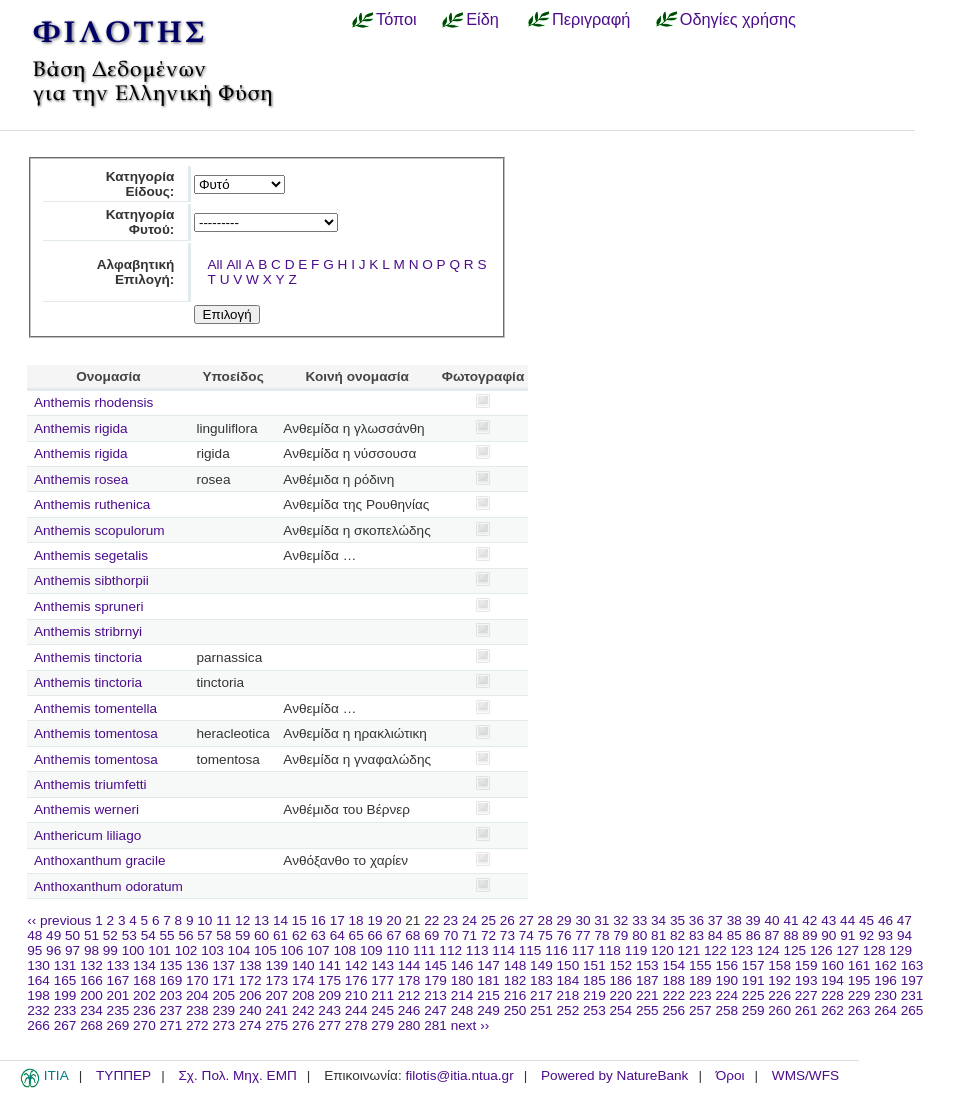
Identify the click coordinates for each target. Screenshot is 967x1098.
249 (488, 1010)
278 (356, 1025)
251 (541, 1010)
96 (53, 950)
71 (469, 935)
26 (507, 920)
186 (621, 980)
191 (753, 980)
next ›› (470, 1025)
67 (393, 935)
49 (53, 935)
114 (503, 950)
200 (91, 995)
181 (488, 980)
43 (828, 920)
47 (904, 920)
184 (568, 980)
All (215, 264)
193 (806, 980)
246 (409, 1010)
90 (828, 935)
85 (734, 935)
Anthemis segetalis (91, 555)
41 (790, 920)
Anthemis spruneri (89, 606)
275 (276, 1025)
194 (832, 980)
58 (223, 935)
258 (726, 1010)
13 (261, 920)
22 (431, 920)
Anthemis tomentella (95, 708)
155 (700, 965)
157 (753, 965)
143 (382, 965)
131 (65, 965)
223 (700, 995)
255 (647, 1010)
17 (337, 920)
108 (344, 950)
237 (171, 1010)
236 (144, 1010)
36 (696, 920)
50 (72, 935)
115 (530, 950)
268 (91, 1025)
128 (874, 950)
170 (197, 980)
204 (197, 995)
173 (276, 980)
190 (726, 980)
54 (148, 935)
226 (779, 995)
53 (129, 935)
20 (393, 920)
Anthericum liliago (87, 835)
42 (809, 920)
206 (250, 995)
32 (620, 920)
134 (144, 965)
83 (696, 935)
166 (91, 980)
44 (847, 920)
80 (639, 935)
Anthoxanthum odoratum (108, 886)
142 (356, 965)
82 (677, 935)
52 (110, 935)
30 (582, 920)
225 (753, 995)
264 (885, 1010)
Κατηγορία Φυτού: (140, 222)
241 (276, 1010)
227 (806, 995)
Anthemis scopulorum (99, 530)
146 (462, 965)
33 (639, 920)
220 (621, 995)
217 (541, 995)
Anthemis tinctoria (88, 657)
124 (768, 950)
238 (197, 1010)
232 (38, 1010)
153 (647, 965)
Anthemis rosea (81, 479)
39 (753, 920)
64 (337, 935)
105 (265, 950)
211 (382, 995)
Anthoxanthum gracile (99, 860)
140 (303, 965)
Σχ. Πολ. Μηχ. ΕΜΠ (237, 1075)
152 (621, 965)
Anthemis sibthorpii (91, 580)
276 (303, 1025)
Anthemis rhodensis (93, 402)
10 (204, 920)
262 (832, 1010)
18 (356, 920)
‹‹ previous (59, 920)
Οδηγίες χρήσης (738, 19)
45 (866, 920)
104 (239, 950)
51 (91, 935)
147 (488, 965)
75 (545, 935)
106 (292, 950)
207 (276, 995)
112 (450, 950)
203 (171, 995)
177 (382, 980)
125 (794, 950)
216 (515, 995)
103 (212, 950)
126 (821, 950)
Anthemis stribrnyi (88, 631)
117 (583, 950)
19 (374, 920)
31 (601, 920)
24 (469, 920)
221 (647, 995)
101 (159, 950)
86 (753, 935)
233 (65, 1010)
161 (859, 965)
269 (118, 1025)
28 (545, 920)
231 (912, 995)
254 (621, 1010)
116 (556, 950)
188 (673, 980)
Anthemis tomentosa (96, 733)
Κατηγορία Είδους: (140, 184)
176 (356, 980)
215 (488, 995)
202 (144, 995)
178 (409, 980)
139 (276, 965)
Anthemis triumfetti (90, 784)
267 (65, 1025)
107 (318, 950)
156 (726, 965)
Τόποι (396, 19)
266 (38, 1025)
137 (223, 965)
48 (34, 935)
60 (261, 935)
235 (118, 1010)
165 (65, 980)
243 (329, 1010)
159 (806, 965)
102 (186, 950)
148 (515, 965)
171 (223, 980)
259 (753, 1010)
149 (541, 965)
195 (859, 980)
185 (594, 980)
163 (912, 965)
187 (647, 980)
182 (515, 980)
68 (412, 935)
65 (356, 935)
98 (91, 950)
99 (110, 950)
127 (847, 950)
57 (204, 935)
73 (507, 935)
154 (673, 965)
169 (171, 980)
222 (673, 995)
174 (303, 980)
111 (424, 950)
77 (582, 935)
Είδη (482, 19)
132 (91, 965)
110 (397, 950)
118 (609, 950)
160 (832, 965)
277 (329, 1025)
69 (431, 935)
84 (715, 935)
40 (771, 920)
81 (658, 935)
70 (450, 935)
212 (409, 995)
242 (303, 1010)
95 (34, 950)
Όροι (730, 1075)
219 (594, 995)
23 (450, 920)
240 (250, 1010)
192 (779, 980)
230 (885, 995)
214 (462, 995)
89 (809, 935)
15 (299, 920)
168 (144, 980)
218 (568, 995)
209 (329, 995)
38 (734, 920)
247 (435, 1010)
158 (779, 965)
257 (700, 1010)
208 (303, 995)
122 (715, 950)
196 (885, 980)
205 (223, 995)
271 (171, 1025)
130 (38, 965)
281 (435, 1025)
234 (91, 1010)
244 (356, 1010)
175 (329, 980)
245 (382, 1010)
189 (700, 980)
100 (133, 950)
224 (726, 995)
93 (885, 935)
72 (488, 935)
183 (541, 980)
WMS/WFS (805, 1075)
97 (72, 950)
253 (594, 1010)
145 (435, 965)
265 (912, 1010)
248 (462, 1010)
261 (806, 1010)
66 (375, 935)
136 (197, 965)
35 (677, 920)
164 (38, 980)
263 (859, 1010)
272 (197, 1025)
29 (564, 920)
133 (118, 965)
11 (223, 920)
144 (409, 965)
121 (689, 950)
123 (742, 950)
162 (885, 965)
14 (280, 920)
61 (280, 935)
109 (371, 950)
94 (904, 935)
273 (223, 1025)
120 (662, 950)
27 (526, 920)
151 (594, 965)
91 (847, 935)
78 (601, 935)
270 (144, 1025)
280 (409, 1025)
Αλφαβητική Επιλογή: (136, 272)
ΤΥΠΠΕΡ (123, 1075)
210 (356, 995)
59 (242, 935)
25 (488, 920)
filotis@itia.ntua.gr (459, 1075)
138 (250, 965)
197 (912, 980)
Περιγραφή (591, 19)
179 (435, 980)
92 (866, 935)
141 (329, 965)
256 (673, 1010)
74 (526, 935)
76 (564, 935)
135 (171, 965)
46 (885, 920)
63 (318, 935)
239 (223, 1010)
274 (250, 1025)
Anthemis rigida (81, 428)
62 (299, 935)
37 (715, 920)
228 (832, 995)
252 (568, 1010)
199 (65, 995)
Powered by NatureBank (614, 1075)
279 (382, 1025)
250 (515, 1010)
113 (477, 950)
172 (250, 980)
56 (185, 935)
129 (900, 950)
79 (620, 935)
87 (772, 935)
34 (658, 920)
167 (118, 980)
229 (859, 995)
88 (790, 935)
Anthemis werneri (86, 809)
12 (242, 920)
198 (38, 995)
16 (318, 920)
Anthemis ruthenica (92, 504)
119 (636, 950)
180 (462, 980)
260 (779, 1010)
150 (568, 965)
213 (435, 995)
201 (118, 995)
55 (167, 935)
